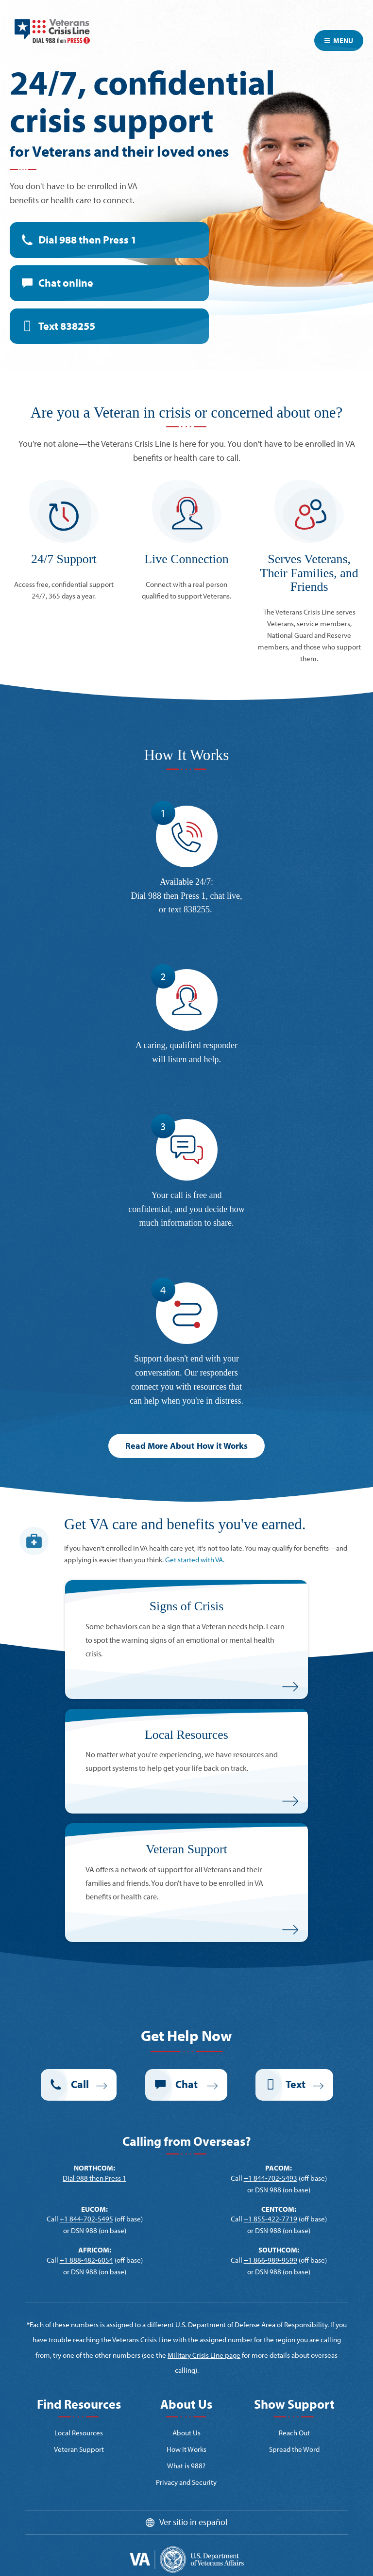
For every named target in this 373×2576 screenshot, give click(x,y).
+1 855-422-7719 (270, 2218)
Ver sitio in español (193, 2521)
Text (66, 326)
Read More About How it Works (186, 1445)
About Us (186, 2432)
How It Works (186, 2449)
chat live (225, 896)
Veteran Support (79, 2449)
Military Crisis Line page (204, 2355)
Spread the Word (294, 2449)
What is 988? (186, 2465)
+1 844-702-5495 (86, 2218)
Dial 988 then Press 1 (87, 239)
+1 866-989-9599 (270, 2260)
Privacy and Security (186, 2482)
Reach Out (294, 2432)
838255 (197, 909)
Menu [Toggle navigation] (338, 40)
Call (80, 2084)
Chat (65, 283)
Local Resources (78, 2432)
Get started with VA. (194, 1559)
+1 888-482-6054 (86, 2260)
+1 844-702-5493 (270, 2178)
